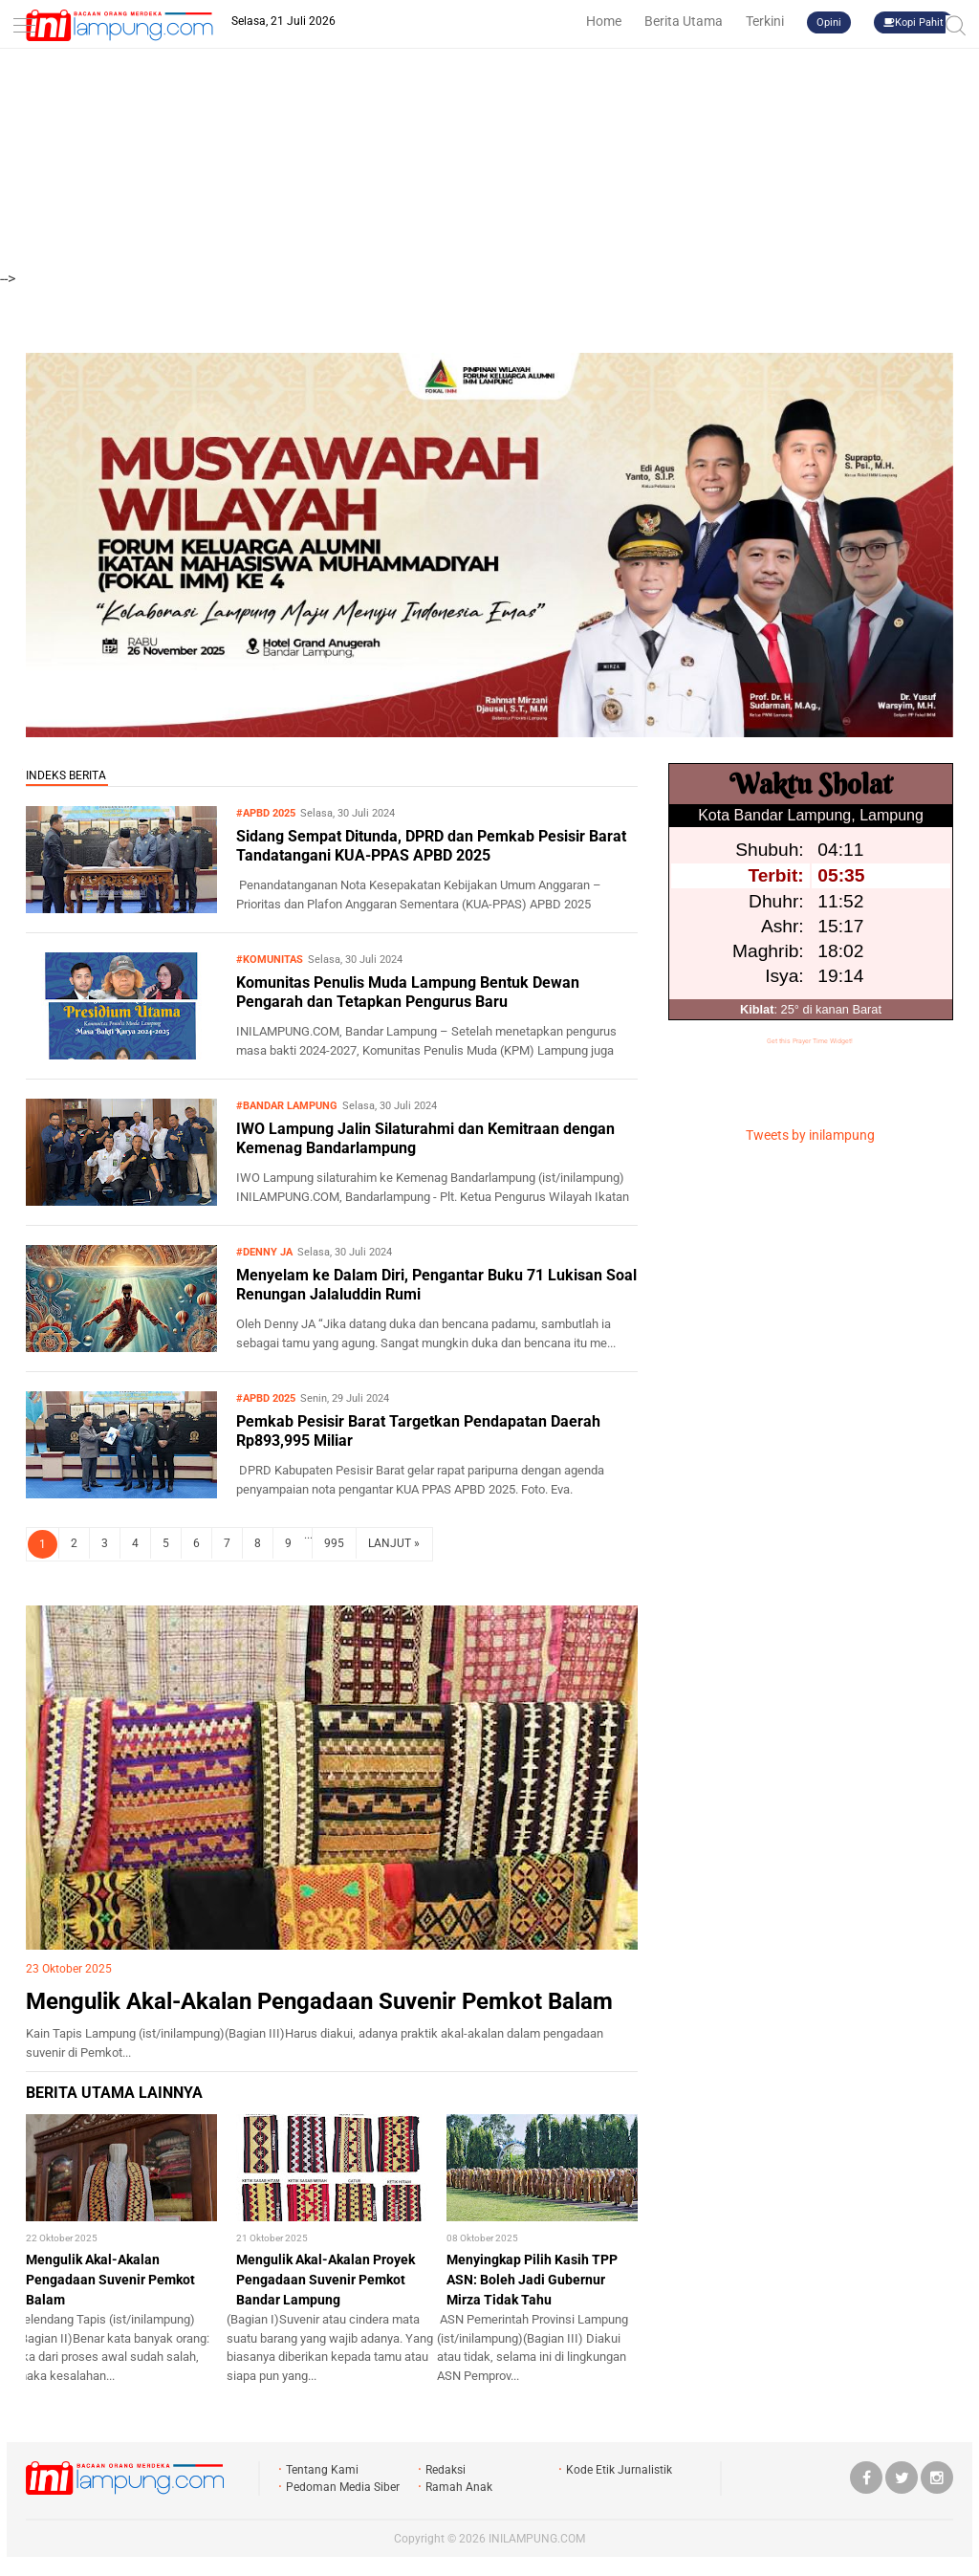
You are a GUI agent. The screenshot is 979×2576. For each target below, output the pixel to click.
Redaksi (445, 2470)
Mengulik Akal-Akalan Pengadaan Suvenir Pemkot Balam (319, 2001)
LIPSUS (64, 1588)
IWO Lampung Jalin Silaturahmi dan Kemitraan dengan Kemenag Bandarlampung (425, 1139)
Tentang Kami (322, 2470)
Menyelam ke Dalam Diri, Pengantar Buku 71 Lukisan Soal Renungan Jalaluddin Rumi (436, 1285)
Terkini (765, 21)
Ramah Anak (458, 2487)
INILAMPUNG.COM (537, 2538)
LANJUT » (394, 1543)
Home (603, 21)
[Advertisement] (489, 134)
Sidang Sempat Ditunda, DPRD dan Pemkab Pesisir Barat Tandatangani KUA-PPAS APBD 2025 (431, 846)
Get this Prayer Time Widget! (810, 1041)
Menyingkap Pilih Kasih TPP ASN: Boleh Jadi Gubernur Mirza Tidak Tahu (532, 2279)
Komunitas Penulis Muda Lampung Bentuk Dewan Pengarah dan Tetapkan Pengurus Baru (407, 992)
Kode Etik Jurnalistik (619, 2470)
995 (334, 1543)
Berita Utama (683, 21)
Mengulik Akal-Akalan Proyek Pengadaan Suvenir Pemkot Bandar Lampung (325, 2279)
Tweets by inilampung (810, 1135)
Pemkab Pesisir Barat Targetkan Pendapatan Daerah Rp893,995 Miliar (418, 1431)
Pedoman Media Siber (343, 2487)
